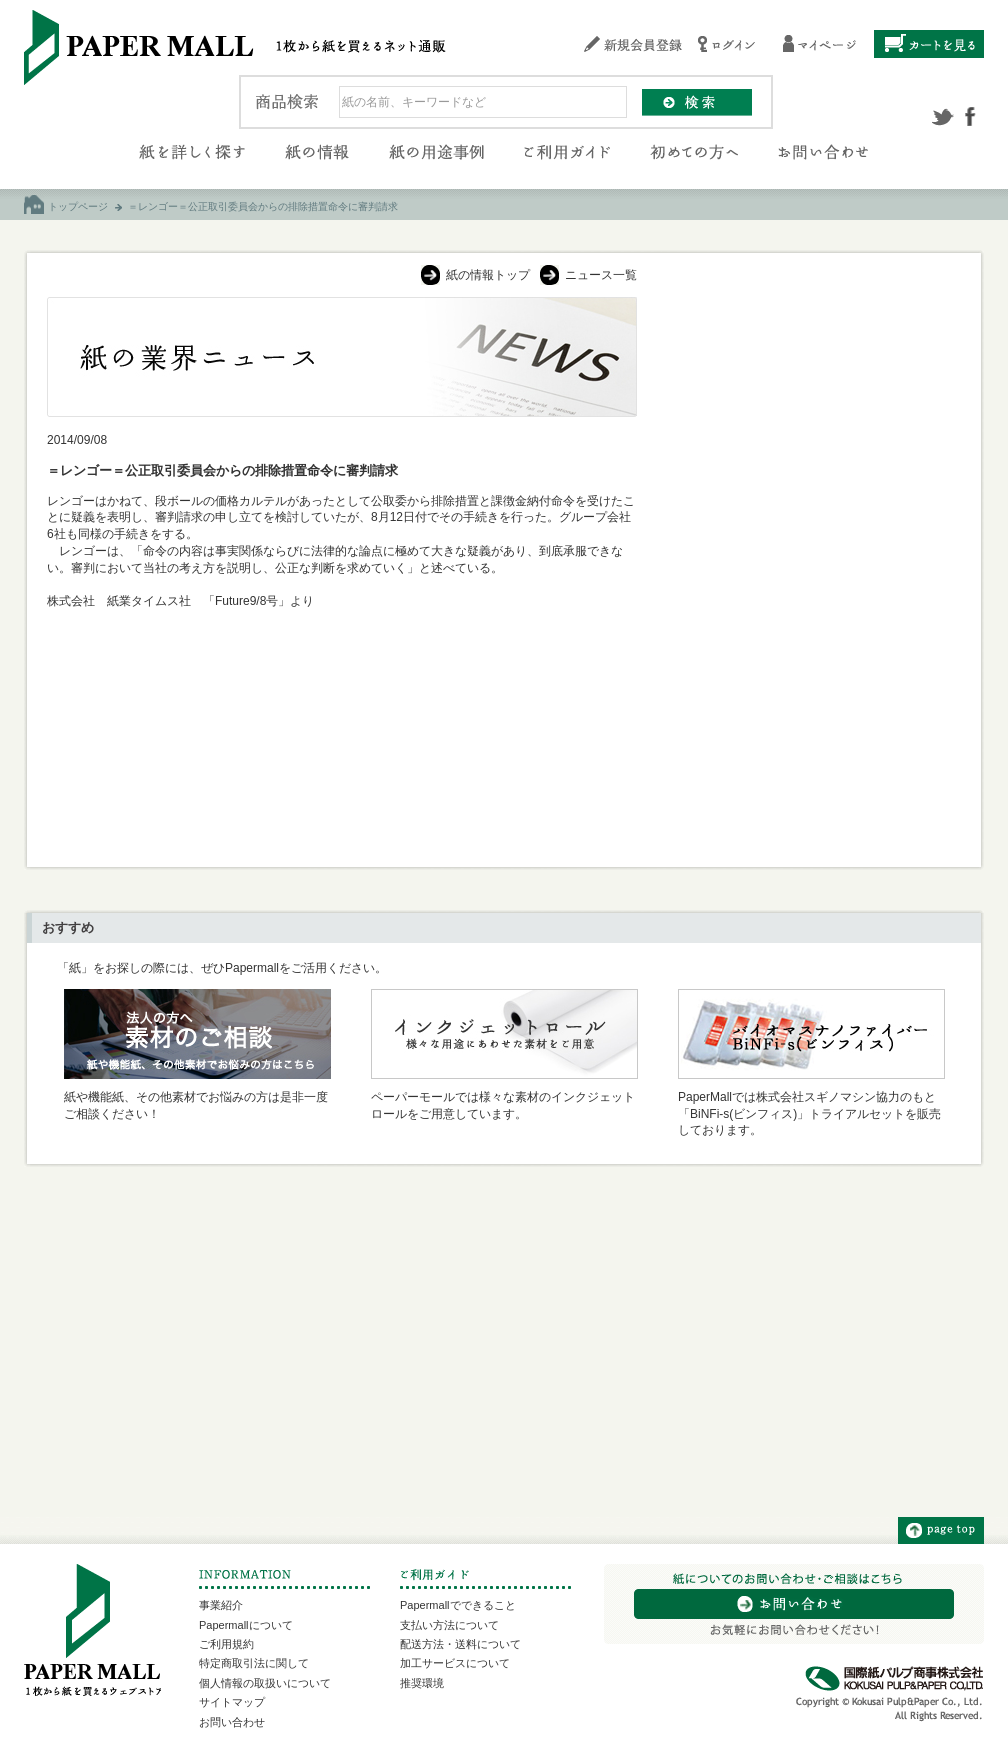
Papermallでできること (458, 1605)
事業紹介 (221, 1605)
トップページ (78, 206)
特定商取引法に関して (254, 1663)
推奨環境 (422, 1683)
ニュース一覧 (601, 275)
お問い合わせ (232, 1722)
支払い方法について (449, 1625)
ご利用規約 (226, 1644)
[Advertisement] (810, 422)
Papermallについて (246, 1625)
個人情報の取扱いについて (265, 1683)
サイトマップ (232, 1702)
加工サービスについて (455, 1663)
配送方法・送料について (460, 1644)
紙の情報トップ (488, 275)
